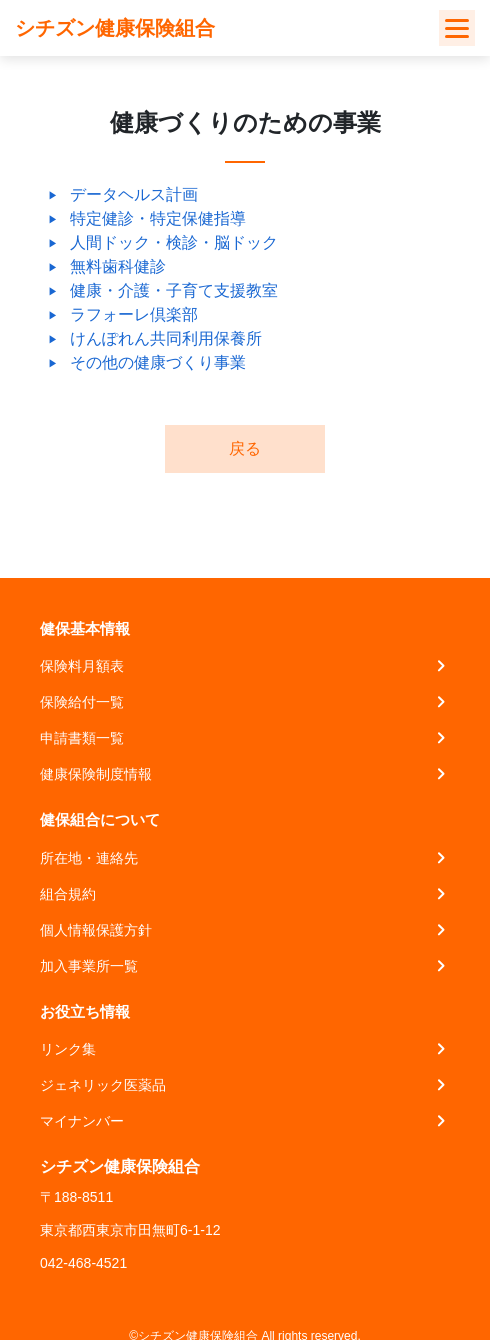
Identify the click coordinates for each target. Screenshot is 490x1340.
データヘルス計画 (134, 194)
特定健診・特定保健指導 (158, 218)
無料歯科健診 (118, 266)
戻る (245, 448)
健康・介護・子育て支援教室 (174, 290)
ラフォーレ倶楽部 (134, 314)
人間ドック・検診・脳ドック (174, 242)
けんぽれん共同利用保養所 (166, 338)
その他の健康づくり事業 (158, 362)
